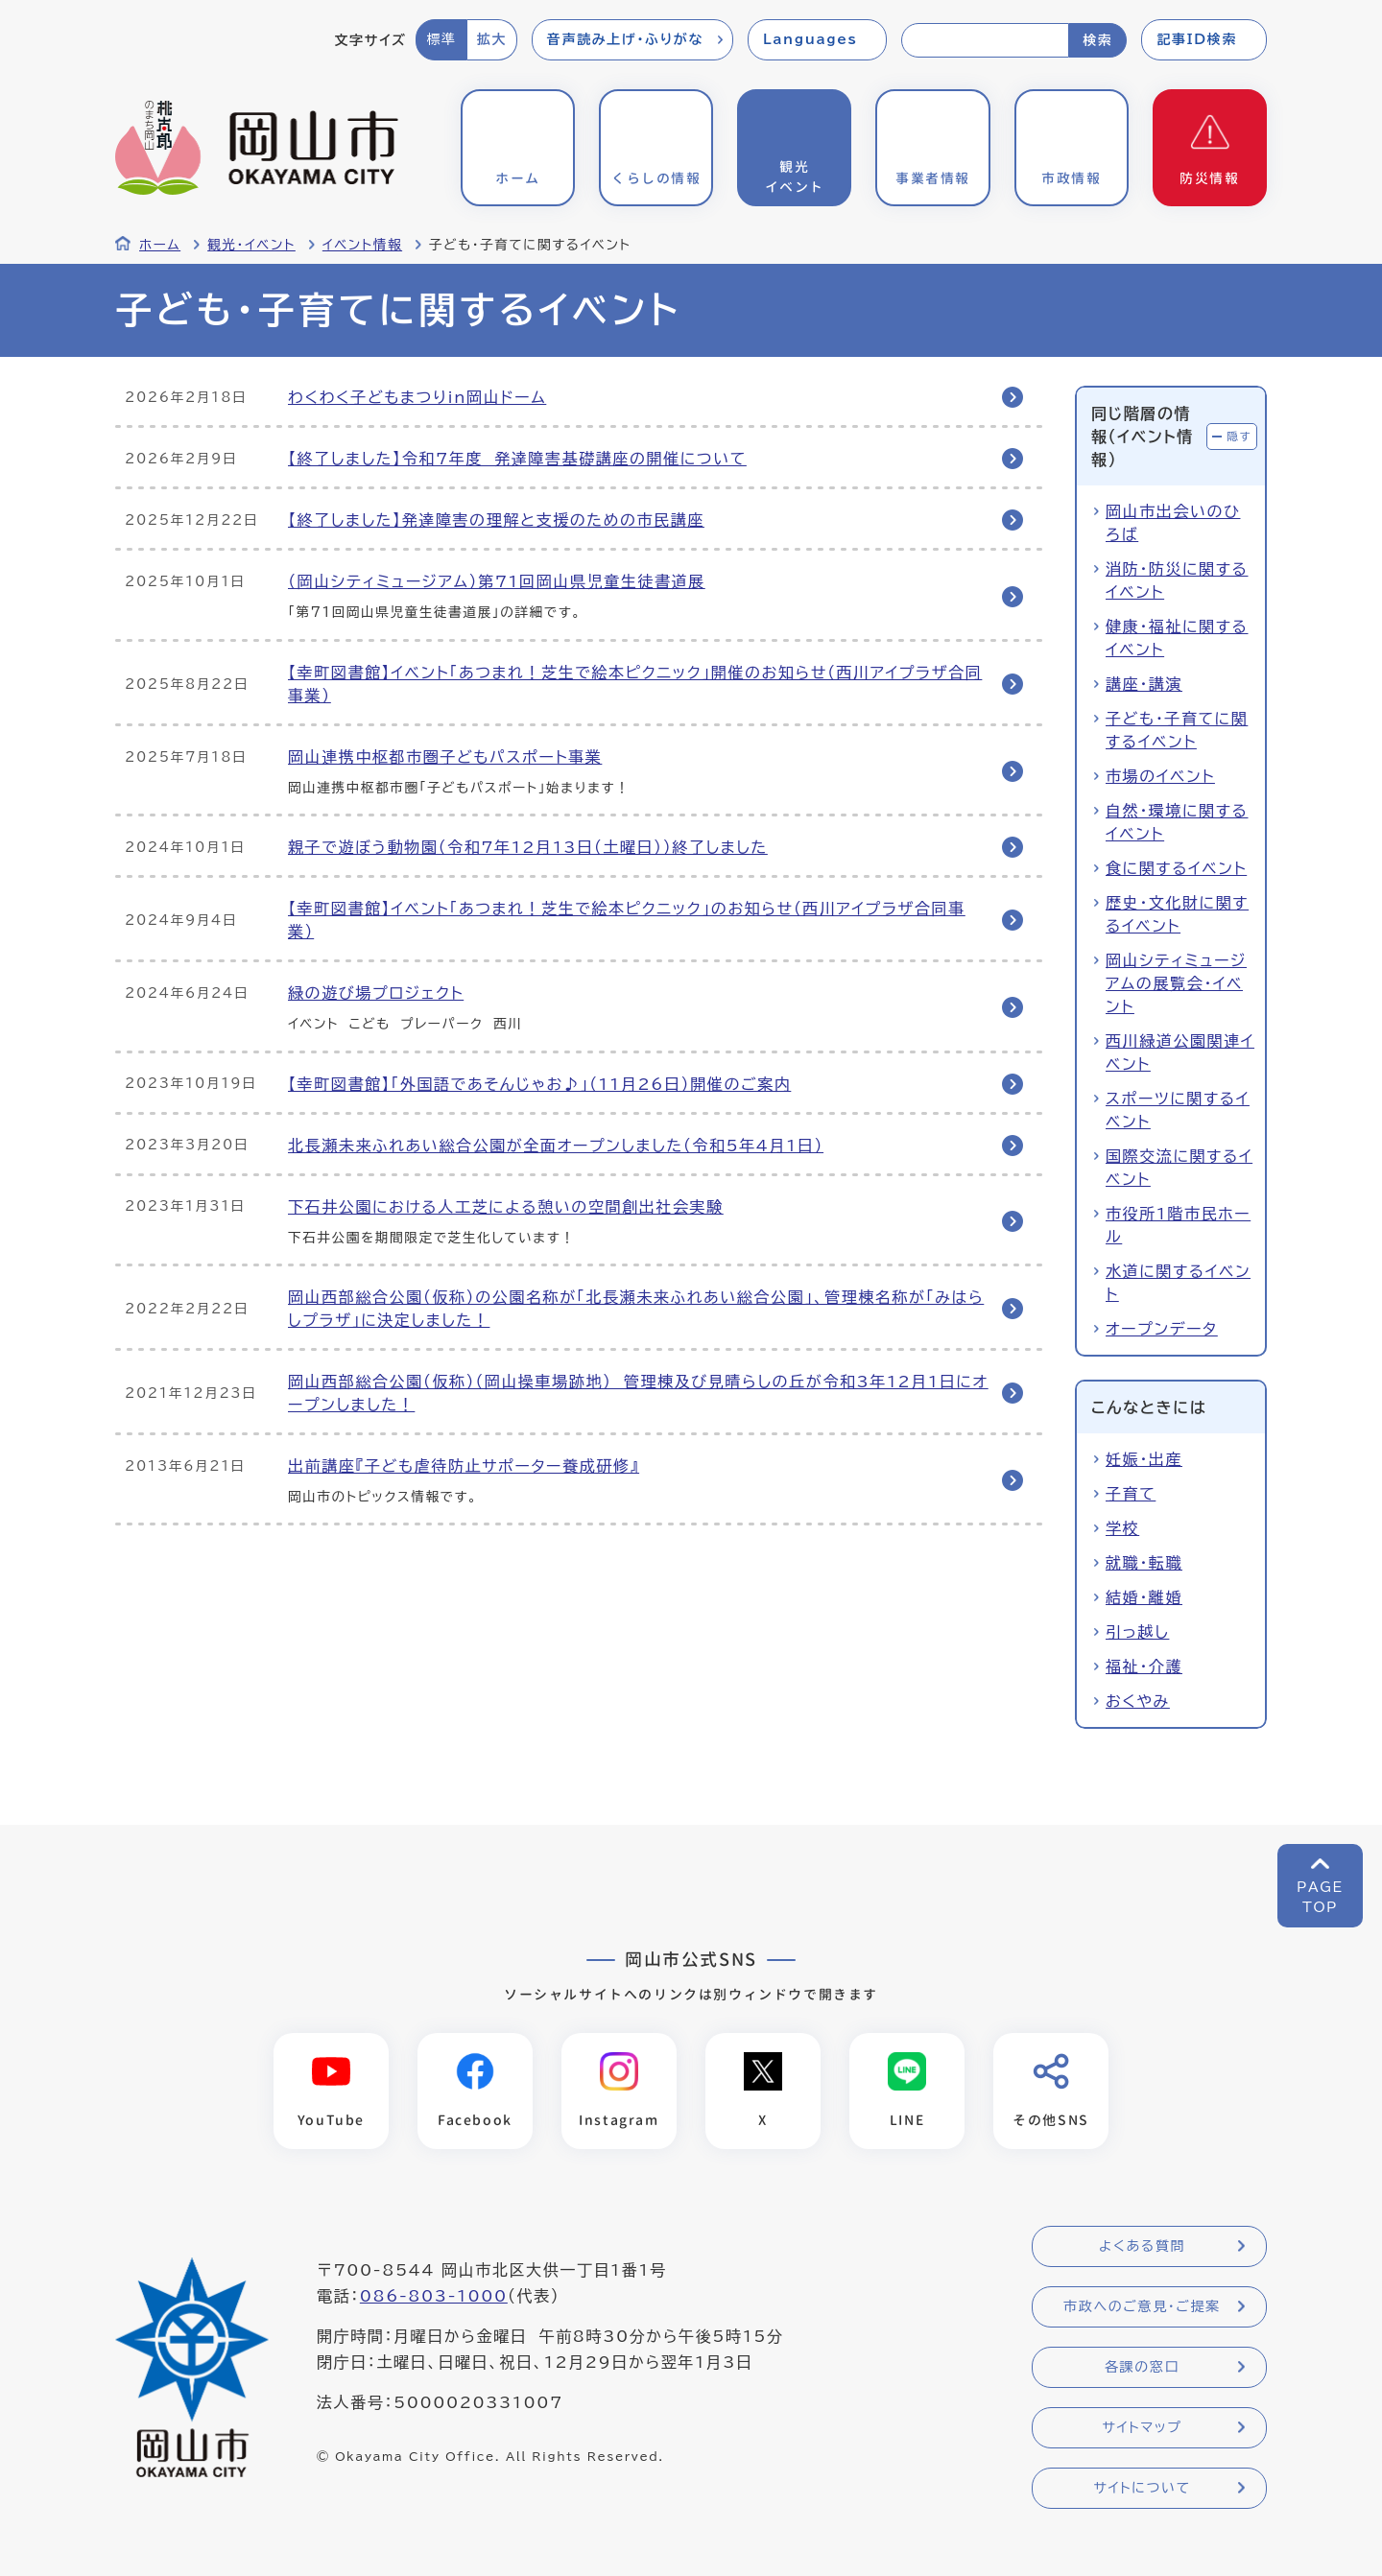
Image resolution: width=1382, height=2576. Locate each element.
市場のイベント (1160, 776)
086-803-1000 (434, 2296)
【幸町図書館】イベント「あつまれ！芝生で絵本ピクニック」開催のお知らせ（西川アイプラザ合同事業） (635, 684)
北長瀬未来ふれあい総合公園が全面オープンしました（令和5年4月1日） (555, 1145)
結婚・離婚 (1144, 1597)
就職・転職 (1144, 1563)
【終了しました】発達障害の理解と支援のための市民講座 (496, 520)
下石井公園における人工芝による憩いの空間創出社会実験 (506, 1207)
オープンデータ (1162, 1328)
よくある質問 (1142, 2246)
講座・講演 (1144, 684)
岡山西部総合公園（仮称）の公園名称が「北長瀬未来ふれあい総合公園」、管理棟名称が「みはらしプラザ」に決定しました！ (636, 1308)
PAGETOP (1320, 1897)
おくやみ (1138, 1701)
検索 (1097, 40)
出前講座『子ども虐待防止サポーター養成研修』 (463, 1466)
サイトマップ (1141, 2427)
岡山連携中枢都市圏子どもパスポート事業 (445, 757)
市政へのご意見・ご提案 (1142, 2306)
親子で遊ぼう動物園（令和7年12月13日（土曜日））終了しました (528, 847)
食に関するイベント (1176, 868)
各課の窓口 (1142, 2367)
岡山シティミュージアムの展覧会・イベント (1176, 983)
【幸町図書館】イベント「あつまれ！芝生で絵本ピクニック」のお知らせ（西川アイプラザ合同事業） (626, 920)
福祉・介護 (1144, 1666)
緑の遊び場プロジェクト (376, 993)
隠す (1239, 436)
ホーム (159, 244)
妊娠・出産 (1144, 1459)
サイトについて (1141, 2487)
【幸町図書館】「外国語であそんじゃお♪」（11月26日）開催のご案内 (539, 1084)
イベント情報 (362, 244)
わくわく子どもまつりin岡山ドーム (417, 397)
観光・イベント (251, 244)
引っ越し (1137, 1632)
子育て (1131, 1493)
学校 (1122, 1528)
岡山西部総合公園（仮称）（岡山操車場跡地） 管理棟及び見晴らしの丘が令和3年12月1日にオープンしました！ (638, 1393)
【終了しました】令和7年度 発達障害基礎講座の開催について (517, 458)
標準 (441, 39)
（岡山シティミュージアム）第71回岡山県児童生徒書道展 (496, 581)
